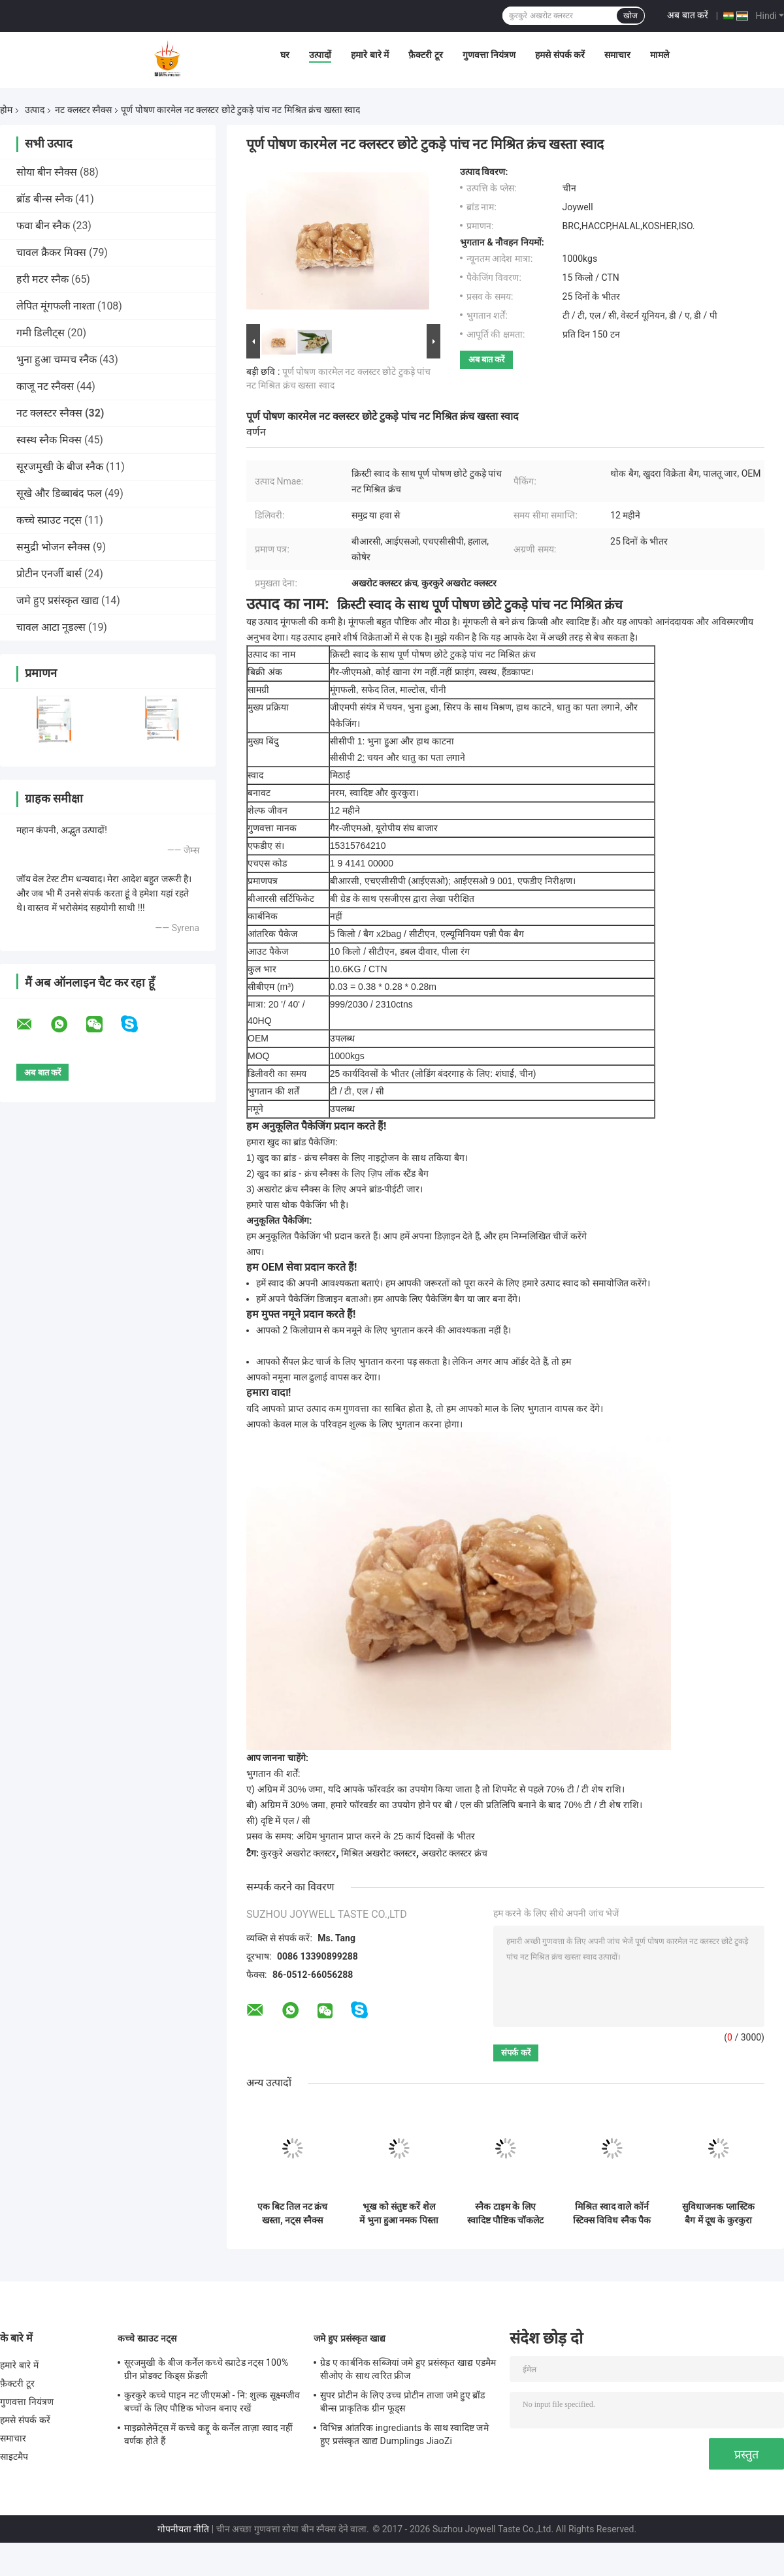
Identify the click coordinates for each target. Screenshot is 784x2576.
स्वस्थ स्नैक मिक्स (49, 440)
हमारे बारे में (370, 55)
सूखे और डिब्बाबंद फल (59, 493)
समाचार (617, 55)
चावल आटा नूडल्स (51, 627)
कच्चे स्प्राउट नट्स (49, 520)
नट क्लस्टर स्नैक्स (83, 109)
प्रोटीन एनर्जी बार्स (49, 573)
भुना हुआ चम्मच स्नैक (56, 359)
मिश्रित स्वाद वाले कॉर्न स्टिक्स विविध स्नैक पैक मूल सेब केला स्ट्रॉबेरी (612, 2213)
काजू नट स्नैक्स (45, 386)
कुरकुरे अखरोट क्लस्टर (298, 1853)
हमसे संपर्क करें (560, 55)
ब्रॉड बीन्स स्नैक (44, 199)
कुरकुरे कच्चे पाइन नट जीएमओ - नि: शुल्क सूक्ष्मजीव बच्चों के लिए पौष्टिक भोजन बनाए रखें (212, 2401)
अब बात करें (687, 15)
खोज (630, 15)
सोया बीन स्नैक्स (46, 172)
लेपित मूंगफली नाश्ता (55, 306)
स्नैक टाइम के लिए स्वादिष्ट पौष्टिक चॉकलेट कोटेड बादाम (505, 2213)
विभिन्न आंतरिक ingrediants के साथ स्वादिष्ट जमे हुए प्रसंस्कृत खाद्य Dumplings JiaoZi (404, 2434)
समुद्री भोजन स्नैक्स (53, 547)
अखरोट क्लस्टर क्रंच (454, 1853)
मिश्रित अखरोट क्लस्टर (378, 1853)
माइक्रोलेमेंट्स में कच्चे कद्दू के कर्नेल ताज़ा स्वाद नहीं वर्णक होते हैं (208, 2434)
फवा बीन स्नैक (43, 225)
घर (284, 55)
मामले (659, 55)
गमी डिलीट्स (40, 332)
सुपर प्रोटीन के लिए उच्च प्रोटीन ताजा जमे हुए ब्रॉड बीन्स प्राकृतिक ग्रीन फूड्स (402, 2401)
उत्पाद (34, 109)
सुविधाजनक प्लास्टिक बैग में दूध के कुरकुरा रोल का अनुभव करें (718, 2213)
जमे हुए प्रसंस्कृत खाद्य (57, 600)
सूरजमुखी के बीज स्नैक (59, 466)
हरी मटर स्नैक (42, 279)
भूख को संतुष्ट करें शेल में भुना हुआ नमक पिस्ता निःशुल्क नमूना (398, 2213)
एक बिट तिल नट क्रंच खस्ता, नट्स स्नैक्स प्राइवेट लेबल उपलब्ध (292, 2213)
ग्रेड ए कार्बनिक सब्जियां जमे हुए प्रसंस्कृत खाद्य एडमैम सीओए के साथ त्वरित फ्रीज (408, 2369)
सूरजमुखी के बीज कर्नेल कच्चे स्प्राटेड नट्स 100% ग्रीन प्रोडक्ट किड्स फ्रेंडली (206, 2369)
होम (6, 109)
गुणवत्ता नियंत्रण (489, 55)
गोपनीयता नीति (183, 2529)
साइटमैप (14, 2456)
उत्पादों (320, 55)
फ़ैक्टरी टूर (425, 55)
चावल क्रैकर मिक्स (51, 252)
